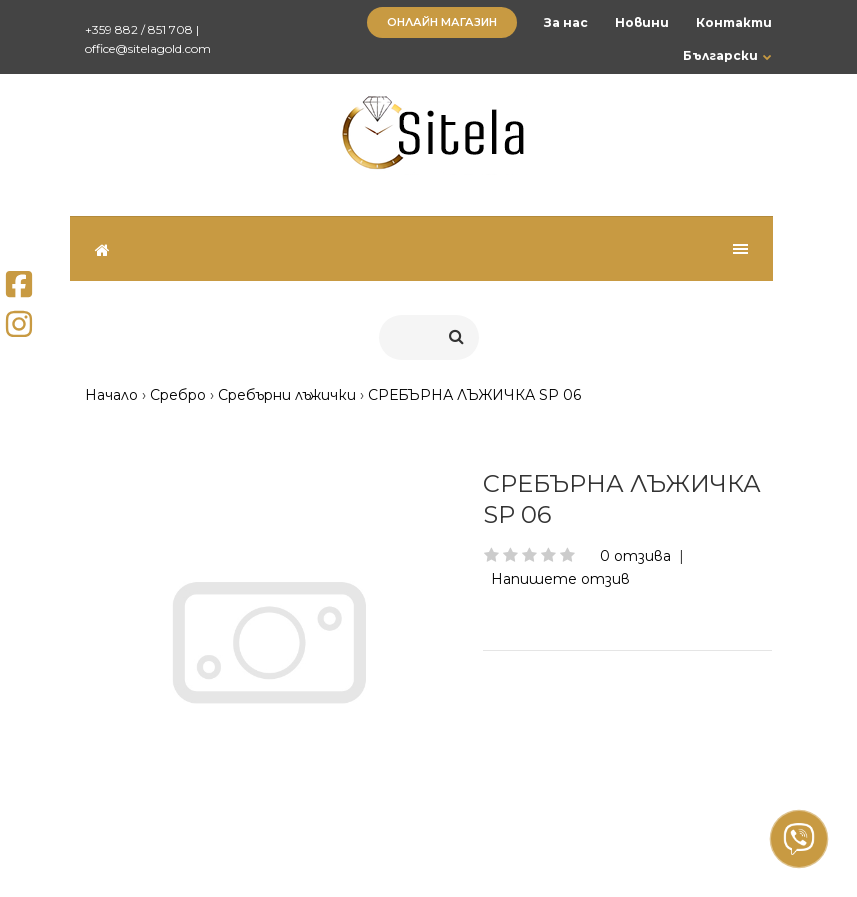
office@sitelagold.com (148, 48)
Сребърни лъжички (287, 395)
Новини (642, 22)
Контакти (734, 22)
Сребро (178, 395)
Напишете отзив (560, 579)
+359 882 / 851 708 (139, 29)
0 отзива (635, 556)
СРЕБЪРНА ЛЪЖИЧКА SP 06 (474, 395)
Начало (111, 395)
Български (720, 55)
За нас (566, 22)
